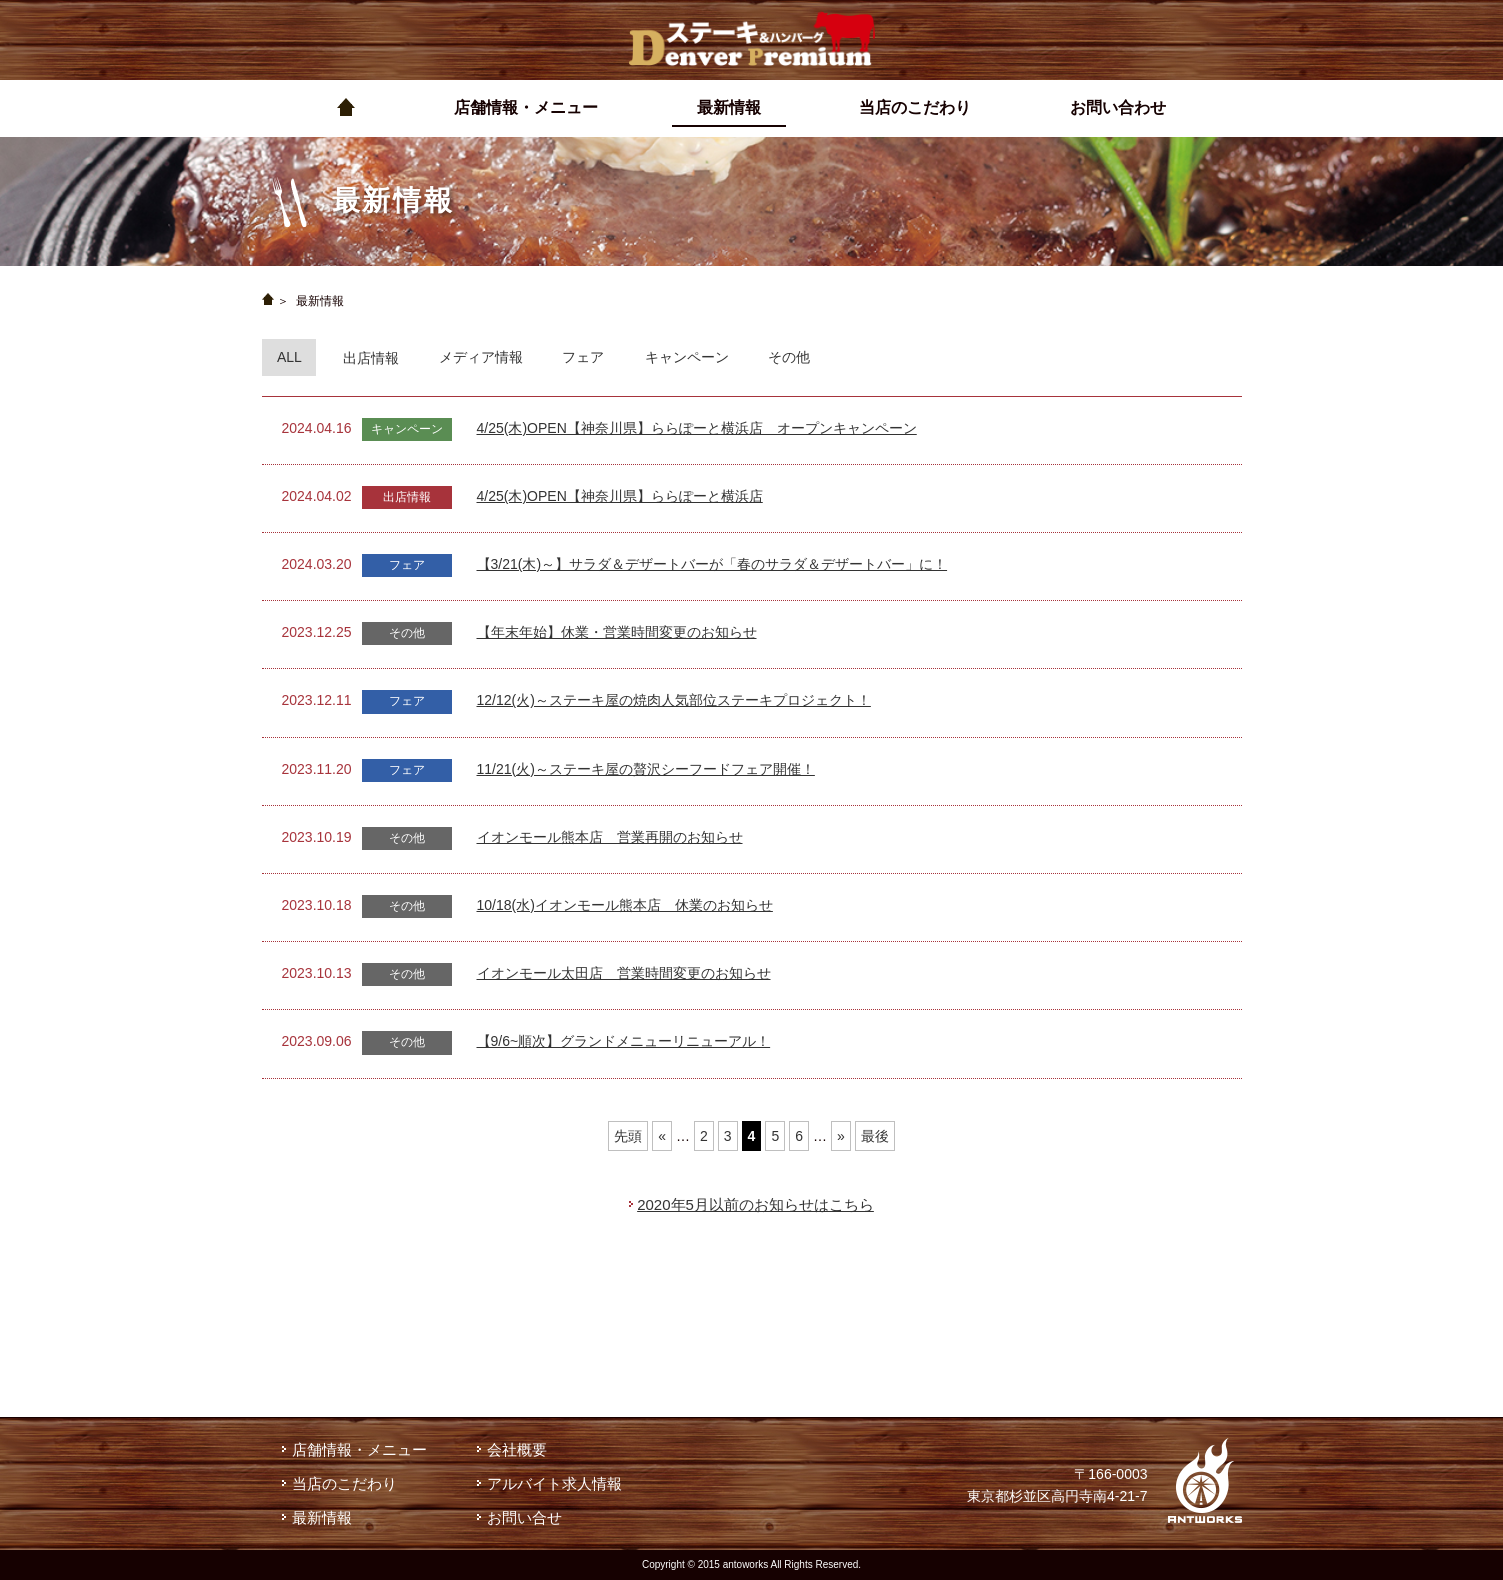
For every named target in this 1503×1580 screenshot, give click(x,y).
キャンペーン (687, 357)
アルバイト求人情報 (554, 1483)
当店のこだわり (344, 1483)
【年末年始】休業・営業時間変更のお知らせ (617, 632)
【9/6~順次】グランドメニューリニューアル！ (624, 1041)
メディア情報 (481, 357)
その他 (789, 357)
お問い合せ (524, 1517)
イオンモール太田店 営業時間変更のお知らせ (624, 973)
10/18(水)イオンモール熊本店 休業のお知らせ (625, 905)
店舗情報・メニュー (359, 1449)
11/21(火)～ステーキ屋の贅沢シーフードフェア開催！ (646, 769)
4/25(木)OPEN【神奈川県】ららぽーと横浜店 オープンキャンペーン (697, 428)
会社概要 (517, 1449)
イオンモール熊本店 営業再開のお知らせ (610, 837)
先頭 (628, 1136)
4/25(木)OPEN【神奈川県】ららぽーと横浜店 (620, 496)
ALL (289, 357)
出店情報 (371, 357)
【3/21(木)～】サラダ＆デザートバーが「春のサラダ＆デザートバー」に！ (712, 564)
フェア (583, 357)
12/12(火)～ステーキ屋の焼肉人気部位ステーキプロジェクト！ (674, 700)
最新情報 (322, 1517)
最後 (875, 1136)
